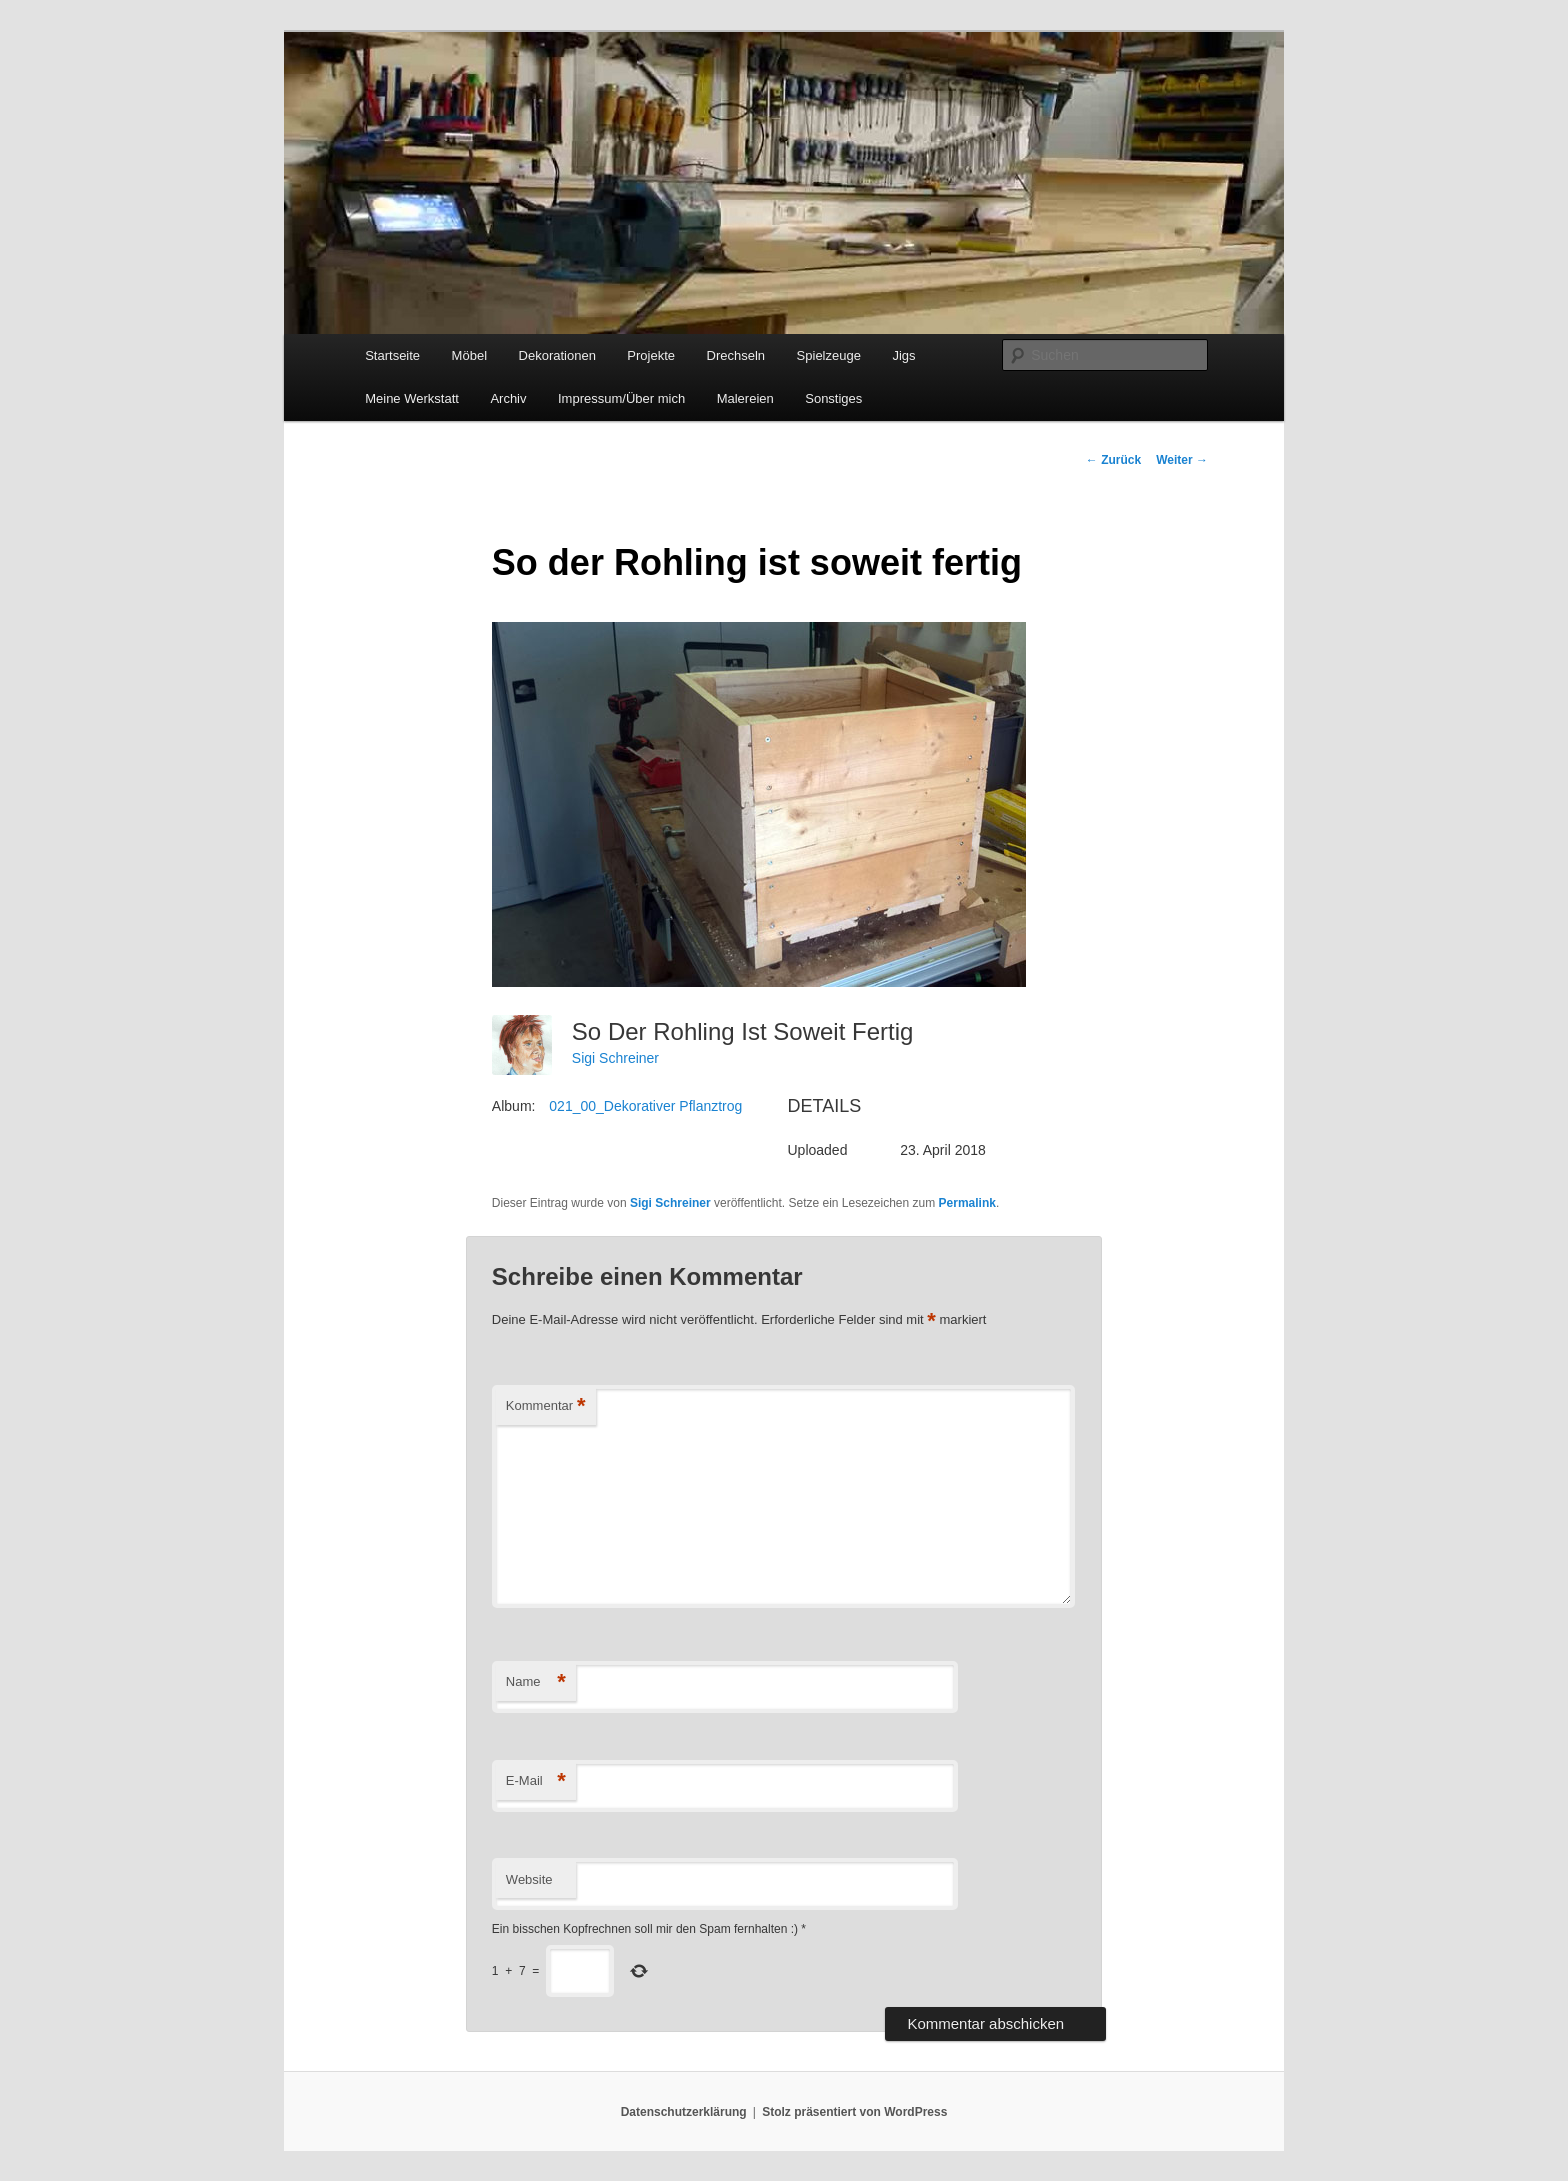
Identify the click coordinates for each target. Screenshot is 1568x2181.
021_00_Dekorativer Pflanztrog (645, 1106)
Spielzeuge (829, 355)
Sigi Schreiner (615, 1058)
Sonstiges (833, 398)
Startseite (392, 355)
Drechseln (736, 355)
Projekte (651, 355)
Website (529, 1879)
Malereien (745, 398)
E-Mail (536, 1781)
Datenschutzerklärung (684, 2112)
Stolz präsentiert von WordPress (854, 2112)
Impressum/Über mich (621, 398)
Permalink (967, 1203)
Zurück (1113, 460)
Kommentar (546, 1406)
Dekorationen (557, 355)
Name (536, 1682)
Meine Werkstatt (412, 398)
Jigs (903, 355)
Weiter (1182, 460)
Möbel (469, 355)
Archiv (508, 398)
